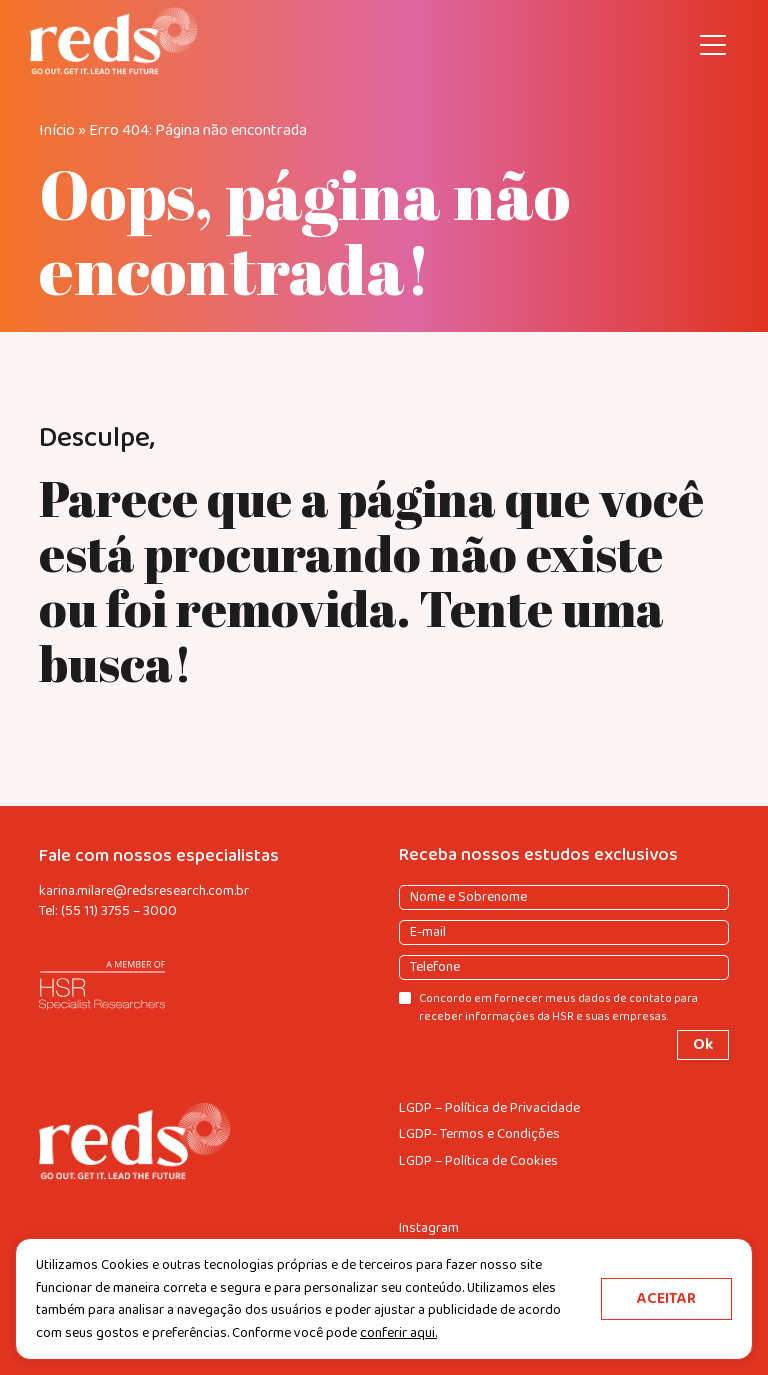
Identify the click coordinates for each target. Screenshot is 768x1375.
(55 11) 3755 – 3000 (119, 911)
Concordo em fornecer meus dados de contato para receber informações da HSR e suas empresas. (558, 1007)
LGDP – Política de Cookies (478, 1161)
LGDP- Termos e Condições (479, 1134)
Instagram (429, 1228)
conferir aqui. (398, 1333)
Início (57, 130)
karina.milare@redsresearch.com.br (144, 891)
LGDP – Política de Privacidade (489, 1108)
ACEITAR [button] (666, 1298)
